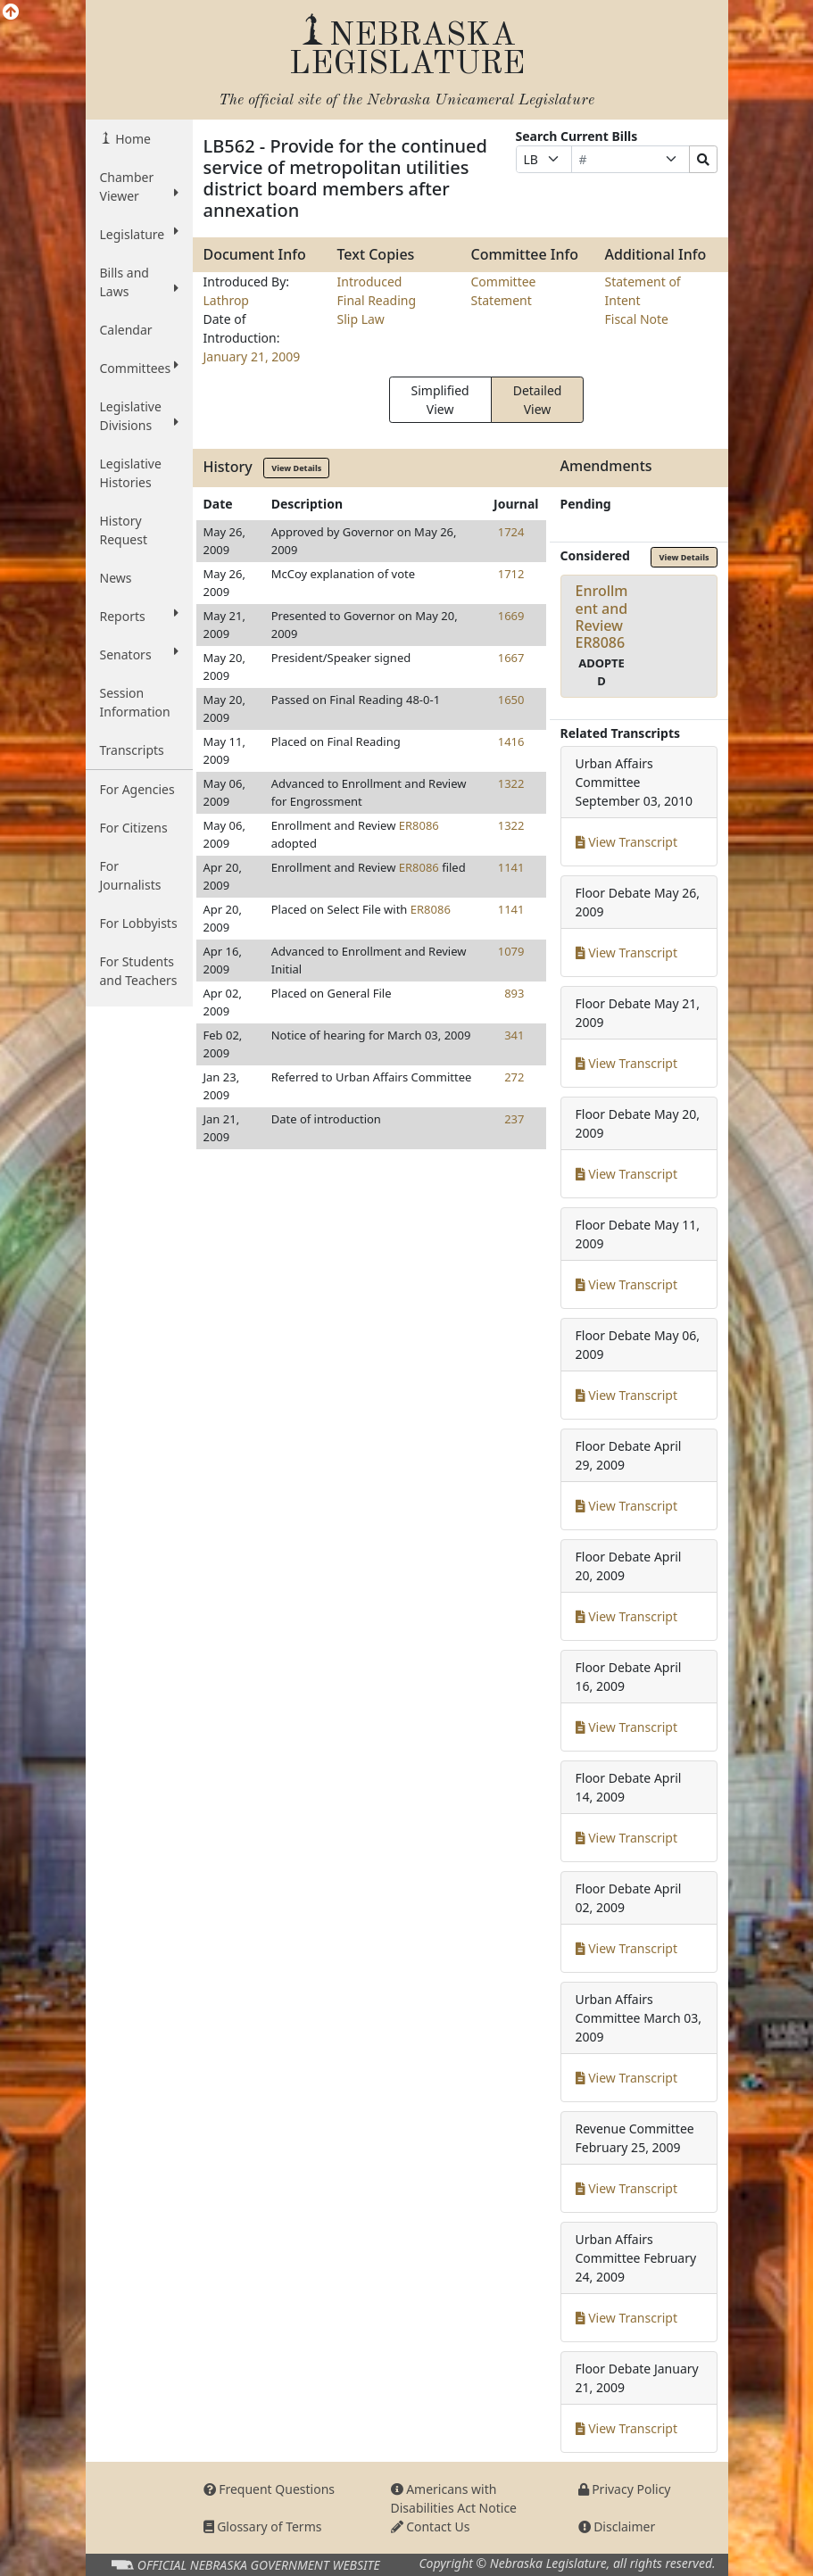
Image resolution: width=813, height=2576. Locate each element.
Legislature (139, 234)
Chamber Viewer (139, 186)
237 (514, 1119)
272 (514, 1077)
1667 (511, 658)
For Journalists (131, 875)
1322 (511, 783)
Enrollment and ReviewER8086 (602, 616)
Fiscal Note (636, 319)
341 (514, 1035)
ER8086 (419, 825)
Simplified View (440, 400)
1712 (511, 574)
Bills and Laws (139, 282)
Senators (139, 654)
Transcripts (132, 749)
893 (514, 993)
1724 (511, 532)
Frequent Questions (269, 2489)
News (116, 577)
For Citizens (134, 827)
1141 (511, 867)
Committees (139, 368)
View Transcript (627, 841)
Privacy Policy (624, 2489)
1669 (511, 616)
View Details (296, 468)
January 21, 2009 (252, 356)
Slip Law (361, 319)
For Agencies (137, 789)
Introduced (369, 281)
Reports (139, 616)
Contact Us (430, 2526)
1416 (511, 741)
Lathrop (226, 300)
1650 (511, 700)
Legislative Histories (131, 473)
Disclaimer (617, 2526)
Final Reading (377, 300)
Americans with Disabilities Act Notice (454, 2498)
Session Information (135, 702)
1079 (511, 951)
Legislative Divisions (139, 416)
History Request (124, 530)
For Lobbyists (139, 923)
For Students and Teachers (139, 971)
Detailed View (537, 400)
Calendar (126, 329)
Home (131, 138)
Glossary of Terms (262, 2526)
